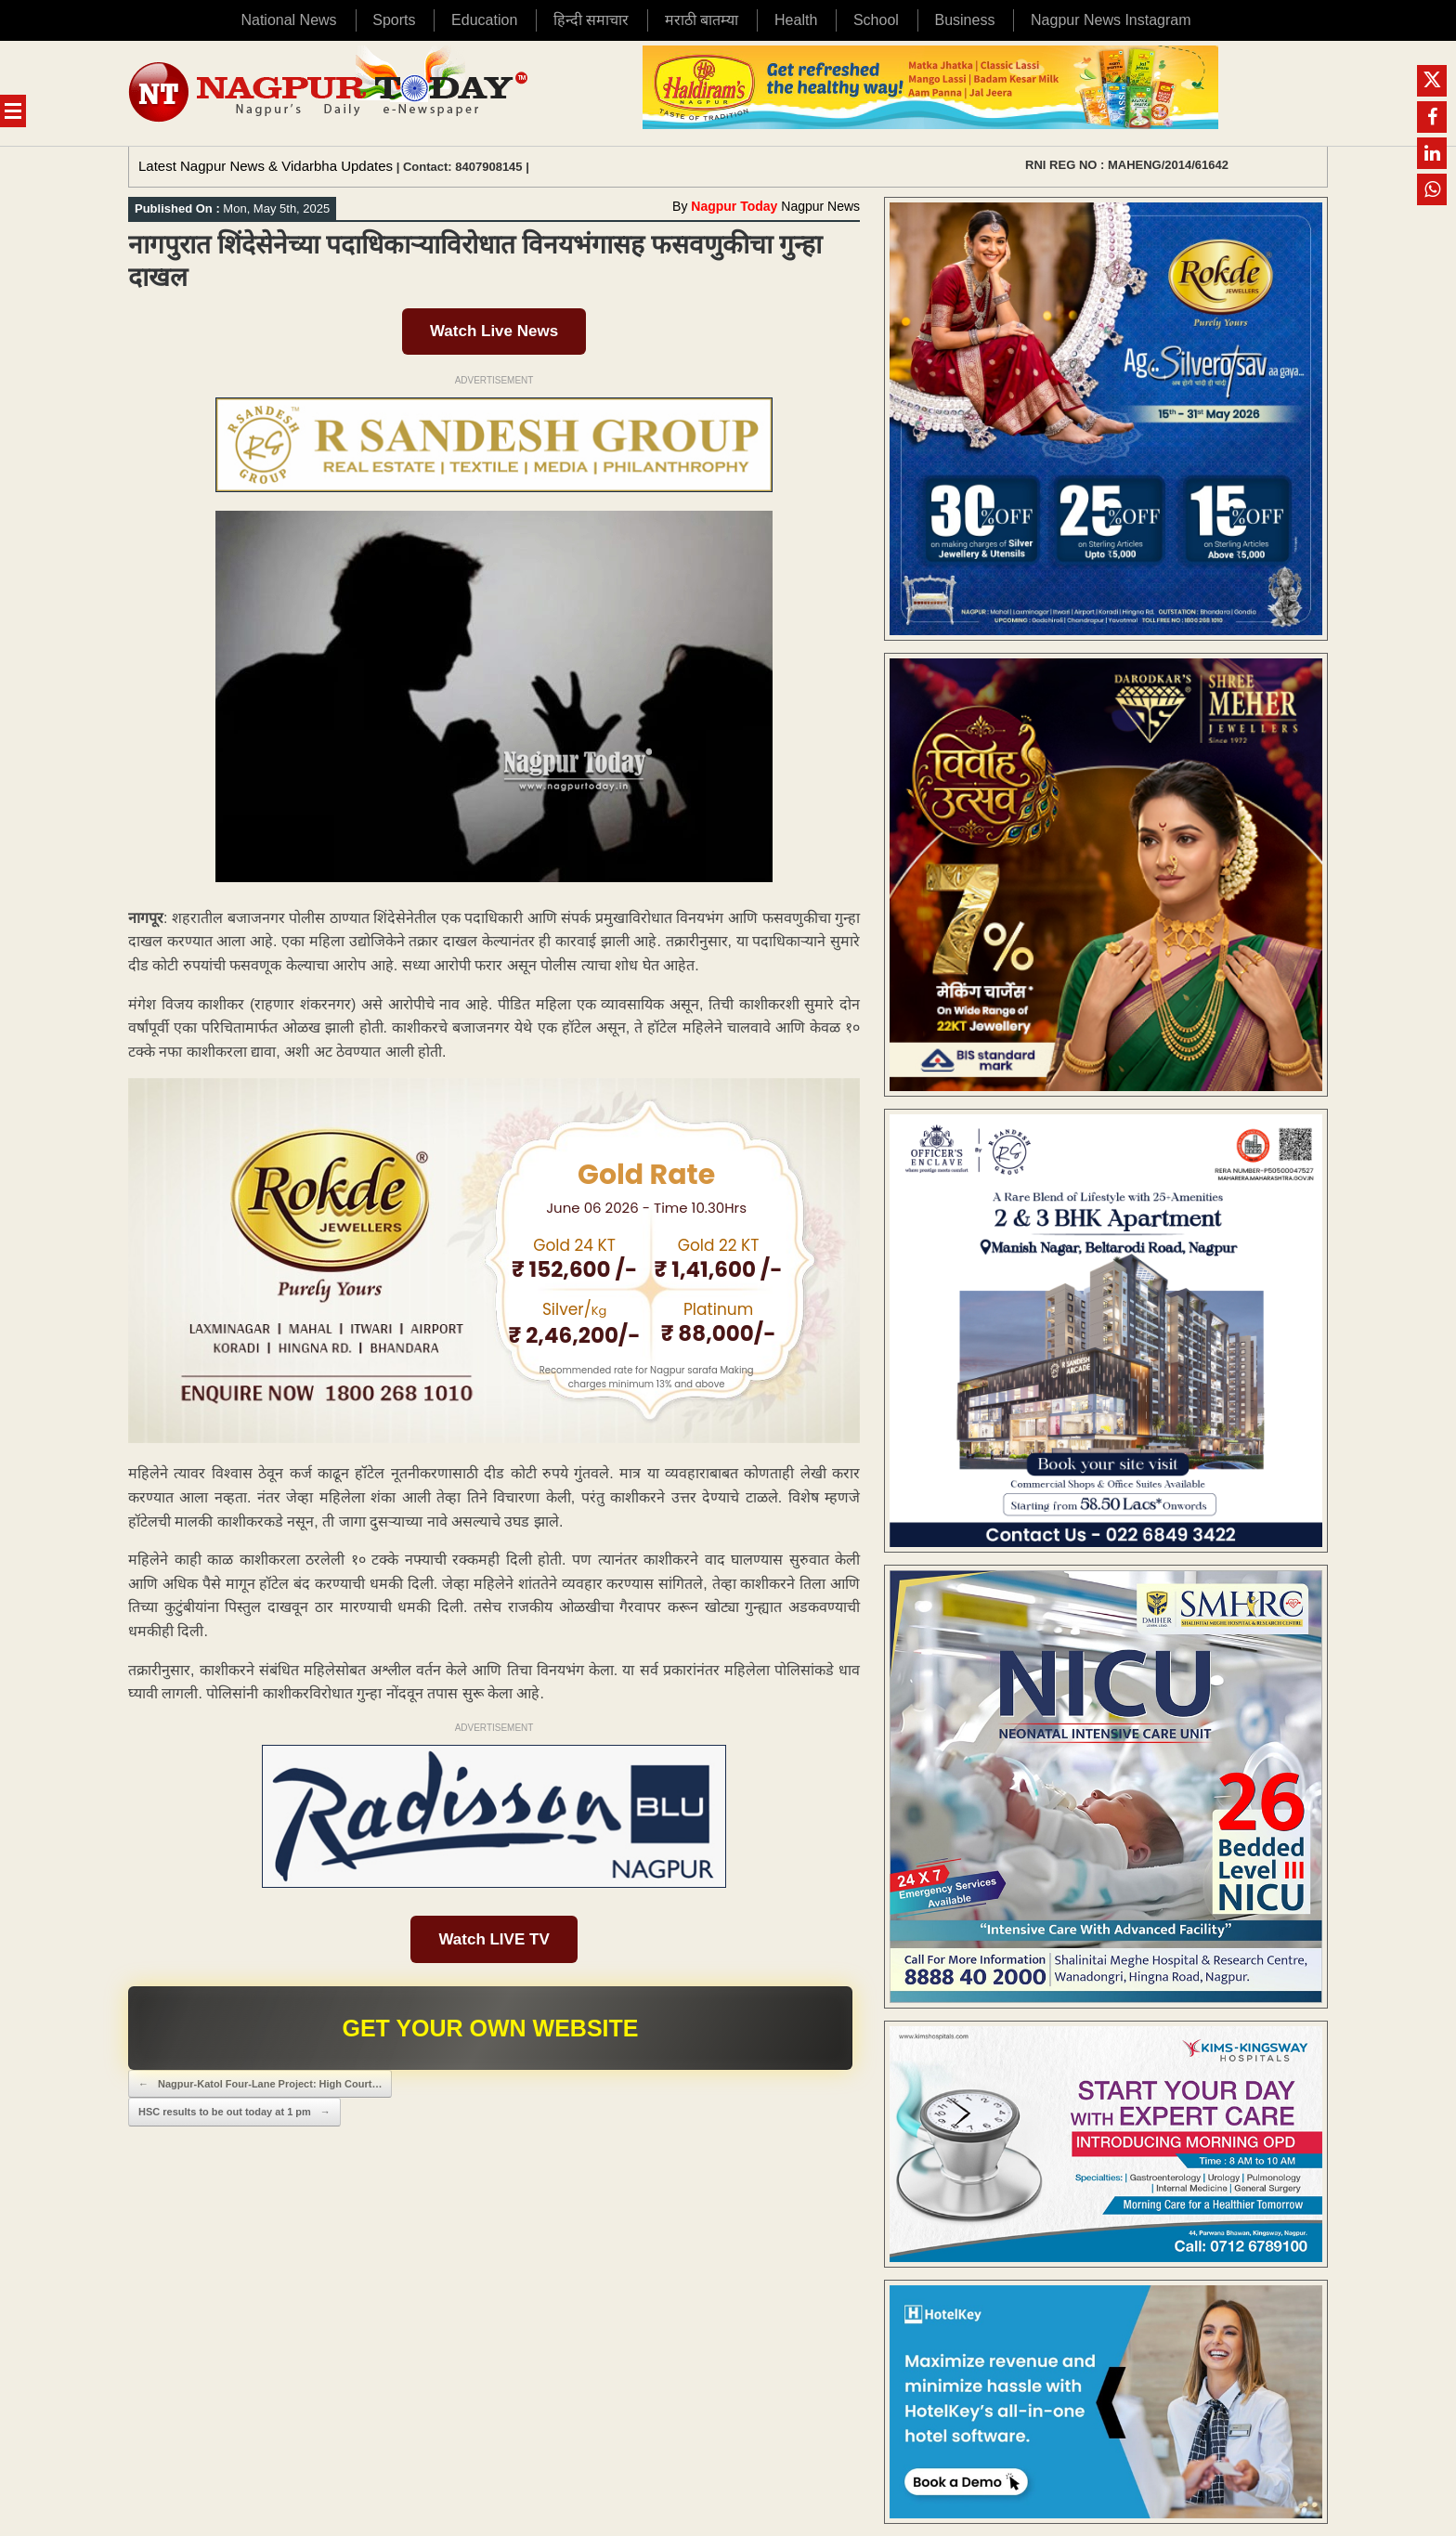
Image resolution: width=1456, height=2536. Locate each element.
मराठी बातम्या (701, 20)
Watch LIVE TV (493, 1939)
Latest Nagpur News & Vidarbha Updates (265, 166)
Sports (393, 20)
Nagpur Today (734, 206)
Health (795, 20)
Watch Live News (494, 331)
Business (964, 20)
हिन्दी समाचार (591, 20)
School (876, 20)
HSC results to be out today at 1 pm (234, 2112)
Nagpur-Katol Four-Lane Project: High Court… (260, 2084)
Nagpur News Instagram (1111, 20)
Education (484, 20)
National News (288, 20)
